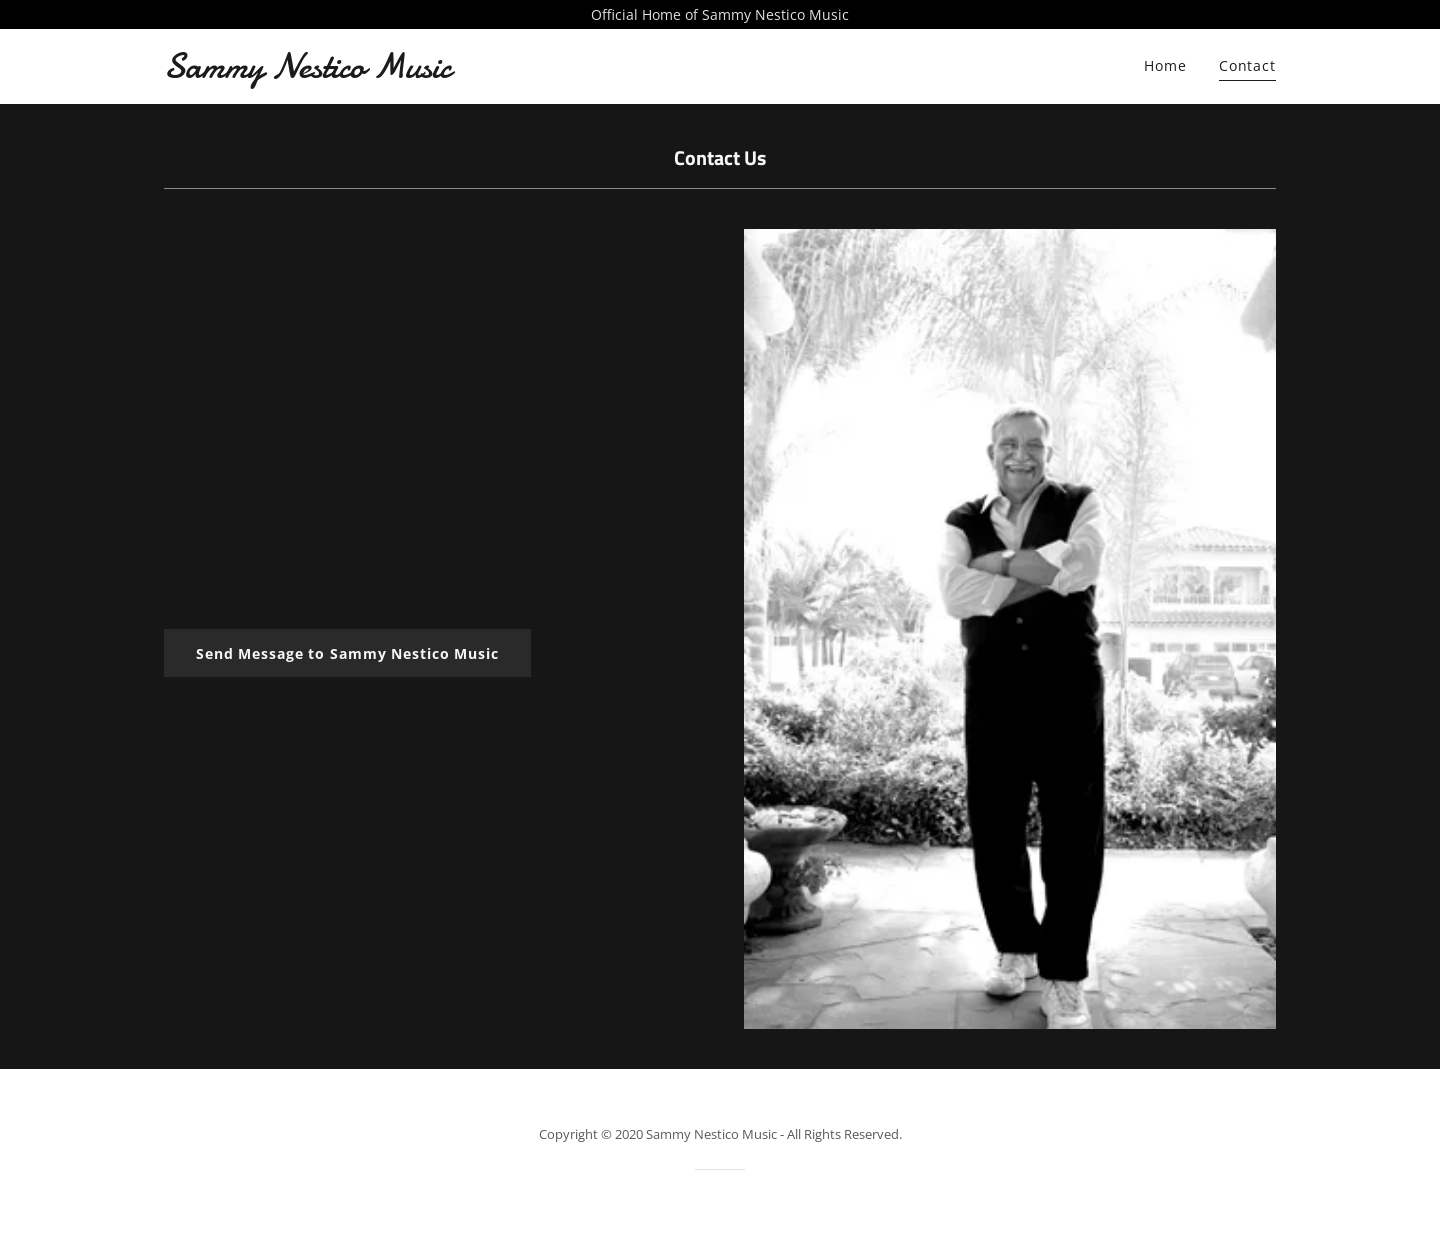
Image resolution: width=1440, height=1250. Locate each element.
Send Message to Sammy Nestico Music (347, 653)
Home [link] (1165, 65)
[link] (331, 72)
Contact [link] (1247, 65)
